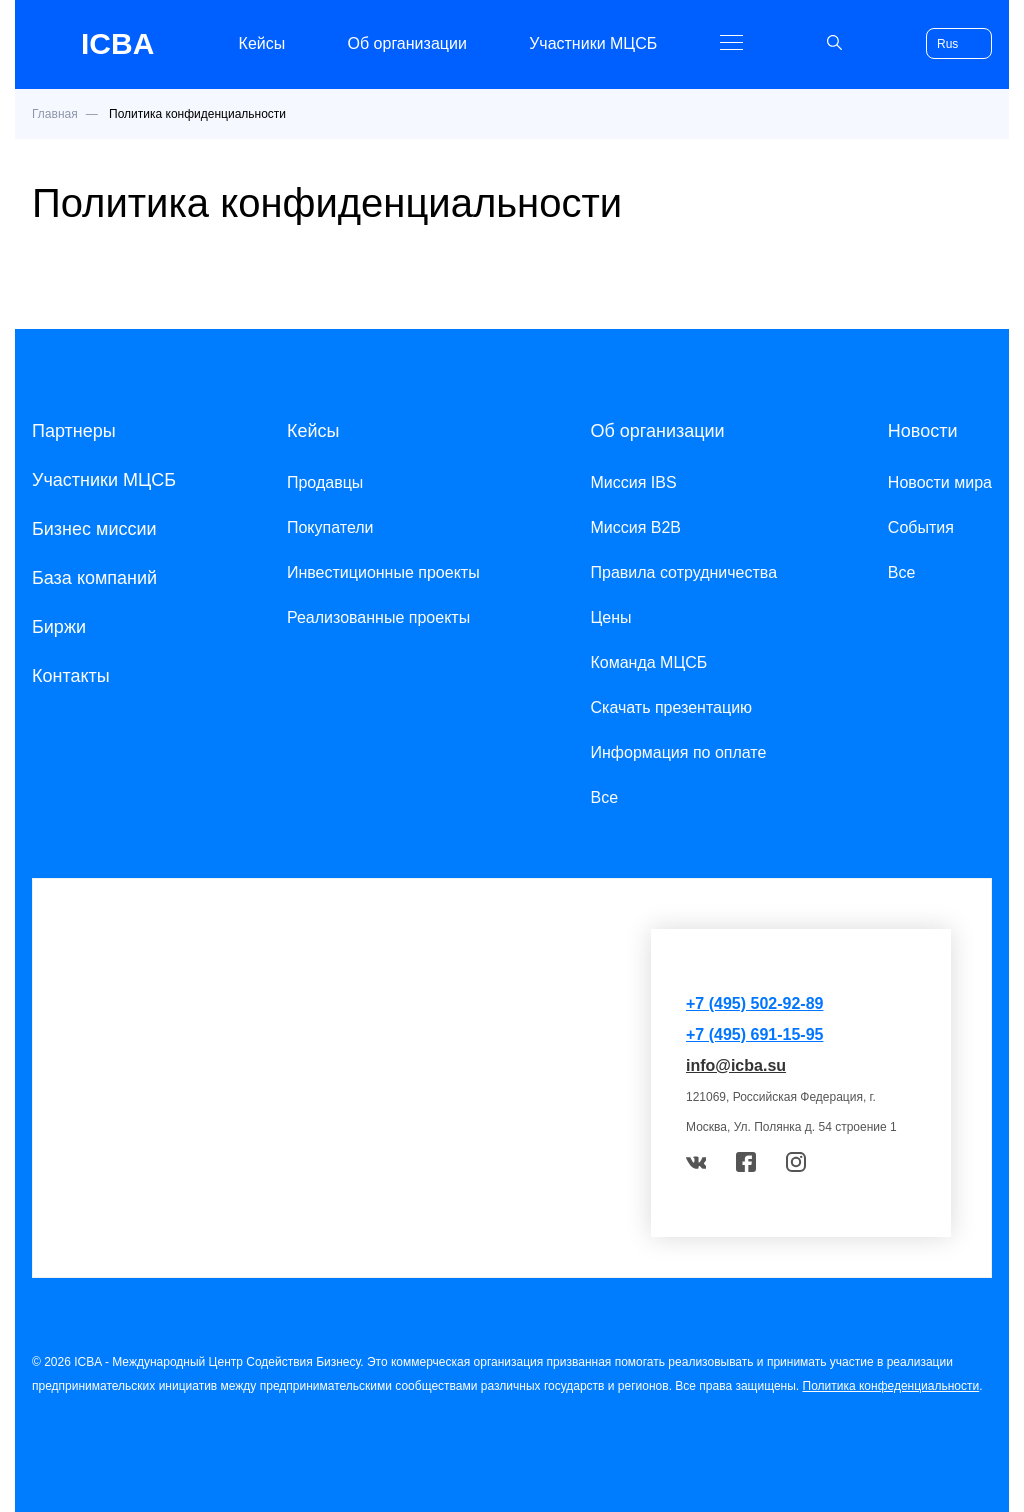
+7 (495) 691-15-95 (754, 1034)
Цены (610, 617)
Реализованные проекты (378, 617)
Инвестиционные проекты (383, 572)
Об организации (407, 43)
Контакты (71, 676)
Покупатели (330, 527)
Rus (947, 44)
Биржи (59, 627)
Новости (923, 431)
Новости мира (940, 482)
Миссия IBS (633, 482)
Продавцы (325, 482)
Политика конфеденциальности (891, 1386)
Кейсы (262, 43)
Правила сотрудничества (683, 572)
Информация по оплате (678, 752)
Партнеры (74, 431)
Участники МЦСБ (593, 43)
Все (604, 797)
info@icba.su (736, 1065)
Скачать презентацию (671, 707)
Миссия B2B (635, 527)
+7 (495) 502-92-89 (754, 1003)
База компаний (94, 578)
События (921, 527)
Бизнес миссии (94, 529)
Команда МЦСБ (648, 662)
